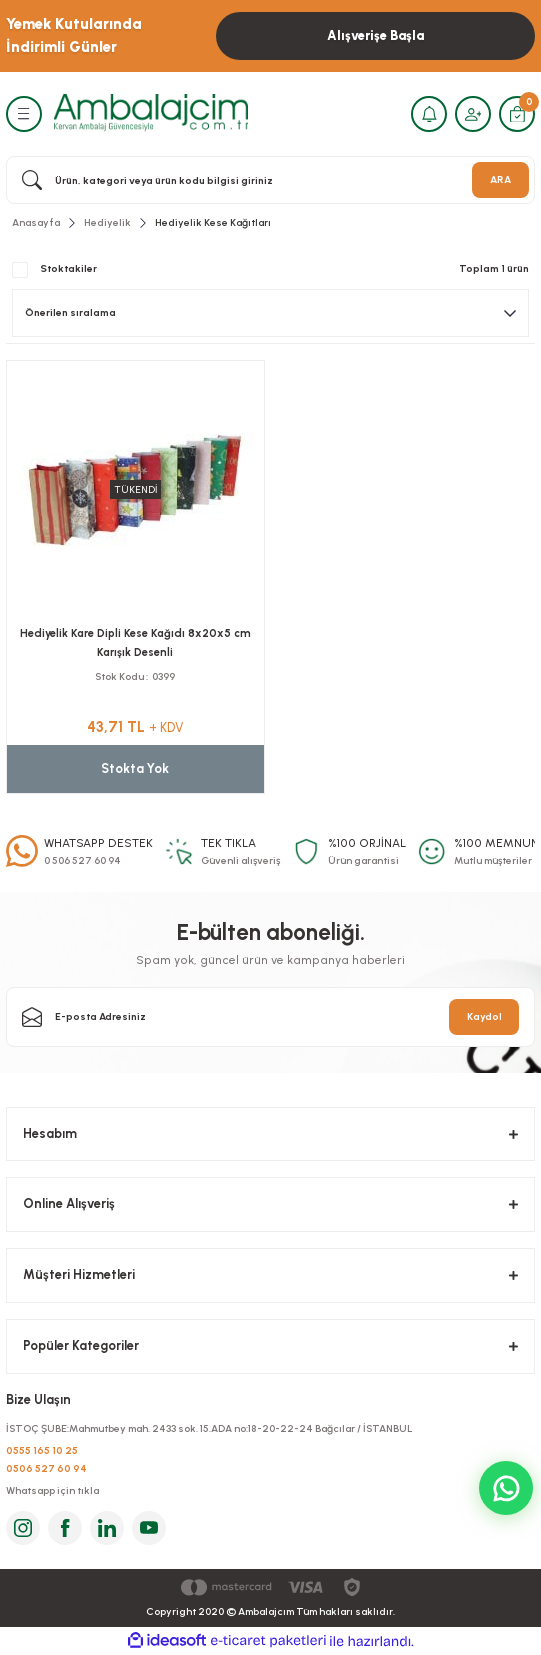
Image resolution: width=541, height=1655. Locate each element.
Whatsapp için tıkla (52, 1490)
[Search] (270, 180)
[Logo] (151, 113)
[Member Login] (473, 114)
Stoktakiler (68, 268)
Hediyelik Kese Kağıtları (213, 222)
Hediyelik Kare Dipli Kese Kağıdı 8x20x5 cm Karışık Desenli (135, 643)
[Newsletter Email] (270, 1017)
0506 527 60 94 (46, 1468)
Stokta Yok (135, 768)
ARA (500, 179)
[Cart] (517, 114)
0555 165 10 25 (42, 1450)
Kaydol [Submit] (484, 1016)
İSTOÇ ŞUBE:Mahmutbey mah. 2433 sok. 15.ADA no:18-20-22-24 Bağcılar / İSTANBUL (209, 1428)
